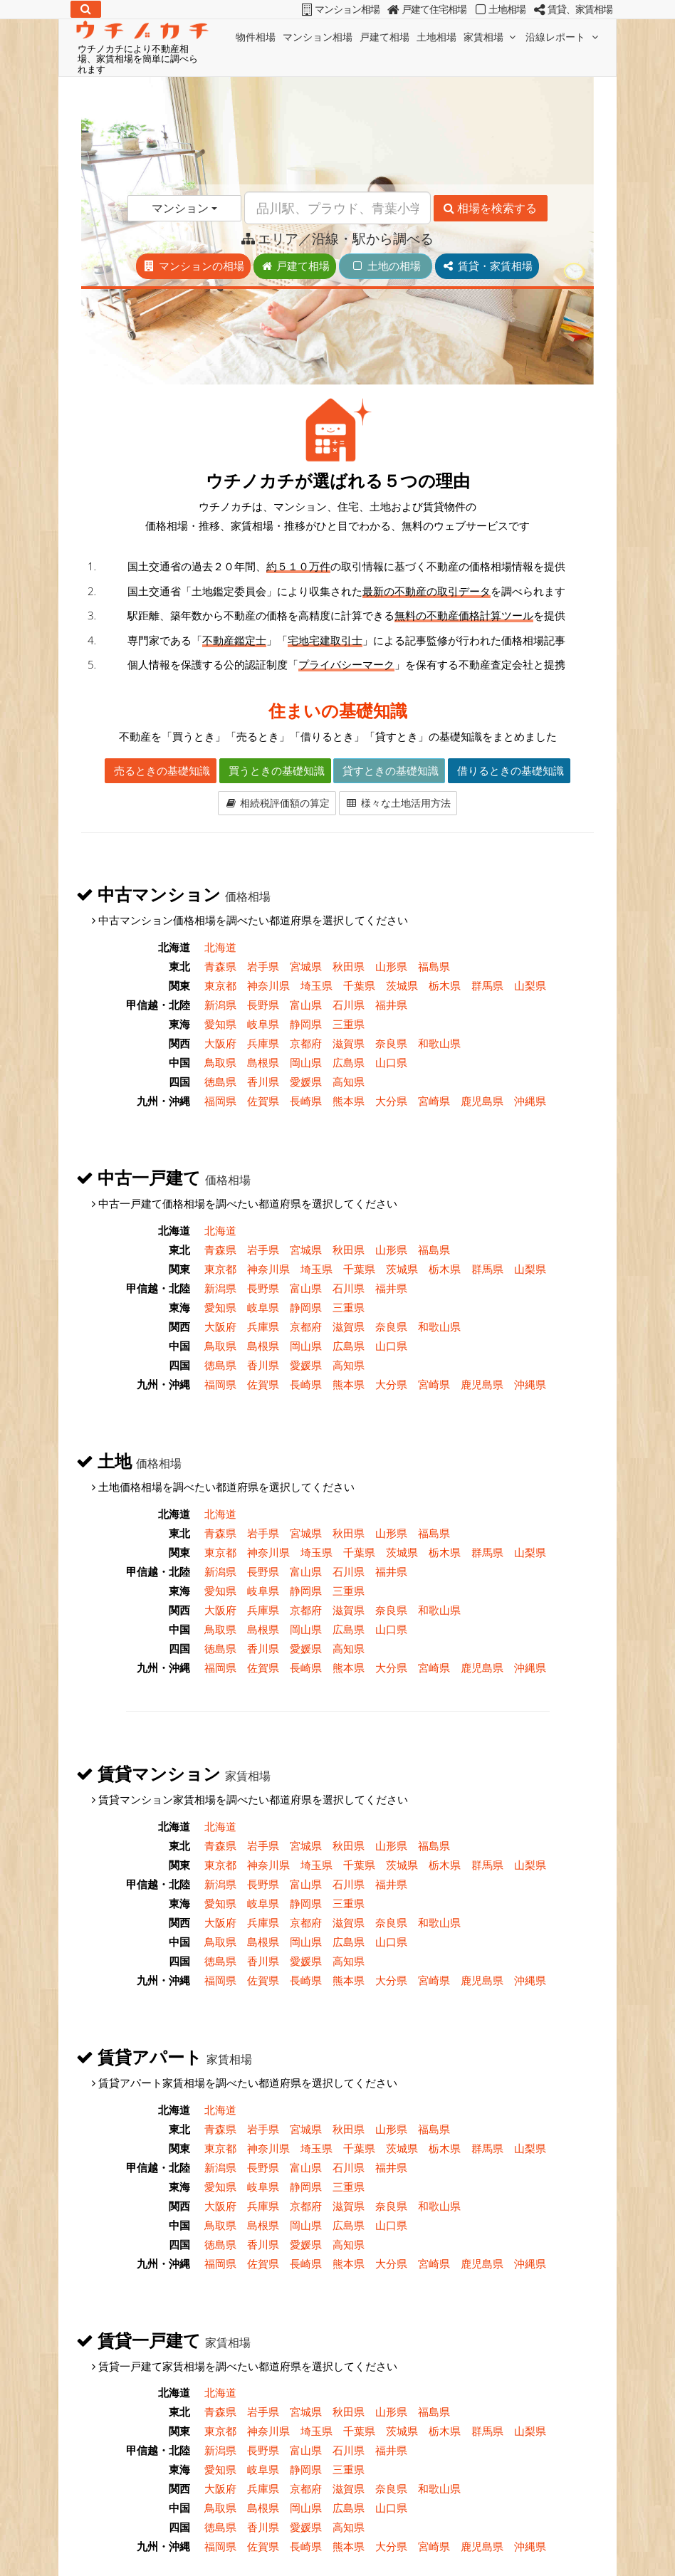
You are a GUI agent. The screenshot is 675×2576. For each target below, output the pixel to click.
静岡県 (306, 1024)
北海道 (220, 947)
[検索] (85, 9)
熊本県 (349, 1101)
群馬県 (487, 985)
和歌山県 (439, 1043)
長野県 (263, 1005)
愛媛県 (306, 1081)
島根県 (263, 1062)
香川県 (263, 1081)
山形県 (391, 966)
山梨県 (530, 985)
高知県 (349, 1081)
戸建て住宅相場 (425, 9)
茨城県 (402, 985)
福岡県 (220, 1101)
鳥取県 (220, 1062)
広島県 (349, 1062)
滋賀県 (349, 1043)
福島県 (434, 966)
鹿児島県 (482, 1101)
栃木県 (445, 985)
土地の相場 (390, 265)
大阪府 (220, 1043)
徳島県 (220, 1081)
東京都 (220, 985)
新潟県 (220, 1005)
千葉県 (359, 985)
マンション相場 (317, 36)
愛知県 (220, 1024)
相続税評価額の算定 (277, 803)
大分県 (391, 1101)
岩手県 (263, 966)
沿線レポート (563, 36)
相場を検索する (490, 208)
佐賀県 (263, 1101)
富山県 (306, 1005)
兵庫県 (263, 1043)
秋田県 (349, 966)
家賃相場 (491, 36)
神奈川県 (268, 985)
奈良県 (391, 1043)
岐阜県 (263, 1024)
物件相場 (256, 36)
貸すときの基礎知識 (389, 770)
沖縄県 (530, 1101)
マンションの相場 (193, 265)
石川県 (349, 1005)
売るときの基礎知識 (160, 770)
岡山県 (306, 1062)
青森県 (220, 966)
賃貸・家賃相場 (487, 265)
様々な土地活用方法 (398, 803)
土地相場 (436, 36)
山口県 (391, 1062)
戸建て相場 (384, 36)
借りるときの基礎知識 (509, 770)
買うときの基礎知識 (275, 770)
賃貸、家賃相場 (571, 9)
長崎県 (306, 1101)
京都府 (306, 1043)
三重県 (349, 1024)
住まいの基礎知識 (337, 710)
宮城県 (306, 966)
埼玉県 (316, 985)
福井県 (391, 1005)
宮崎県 (434, 1101)
